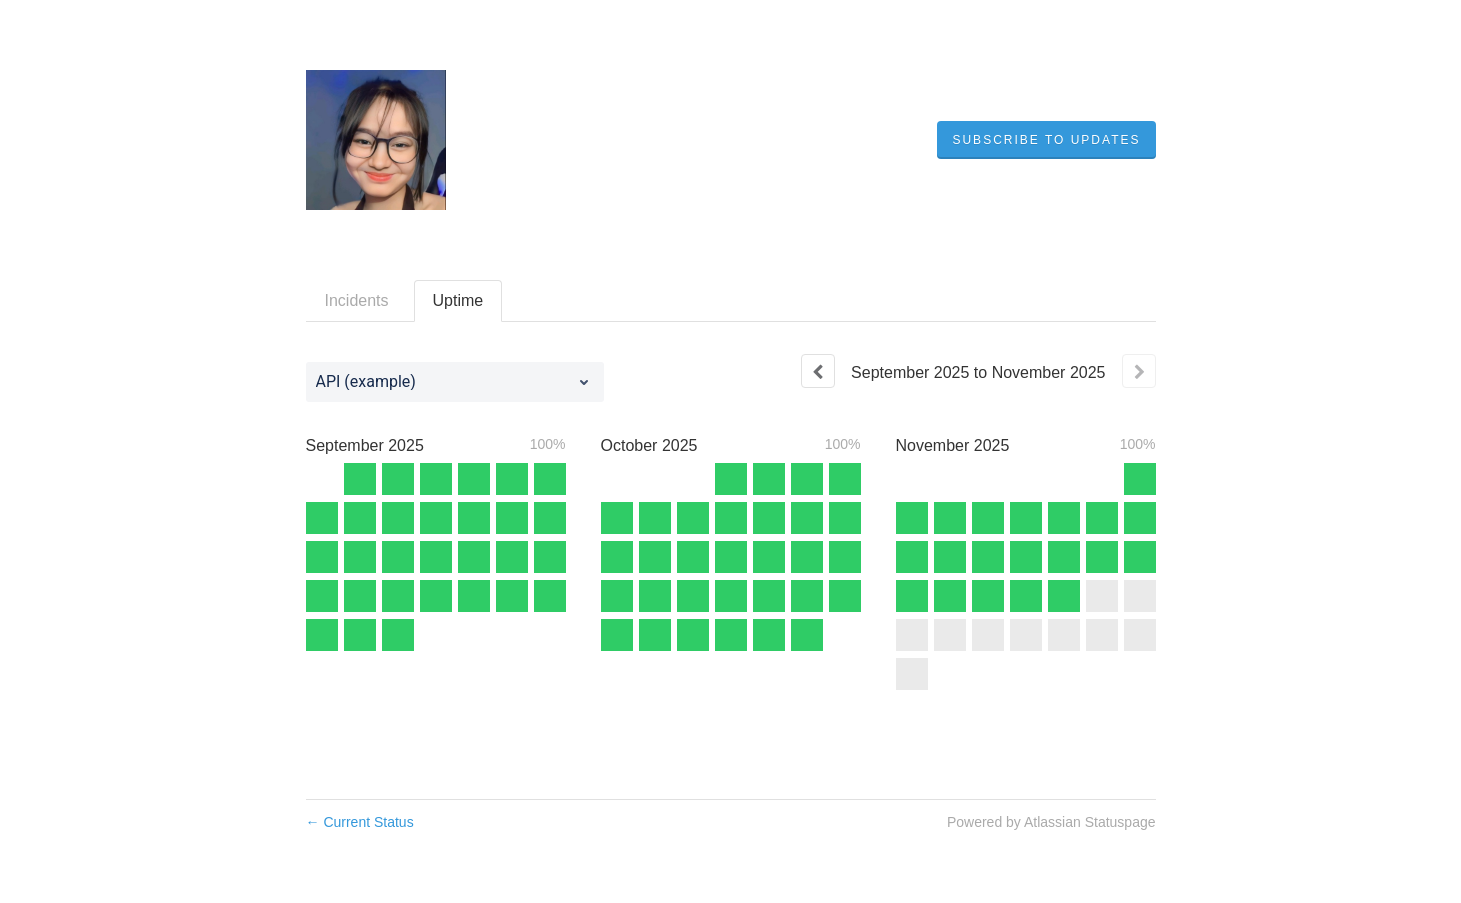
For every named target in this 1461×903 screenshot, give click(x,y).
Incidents (357, 300)
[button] (1046, 140)
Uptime (458, 300)
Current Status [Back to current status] (360, 822)
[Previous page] (818, 371)
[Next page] (1139, 371)
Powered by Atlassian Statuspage (1051, 822)
